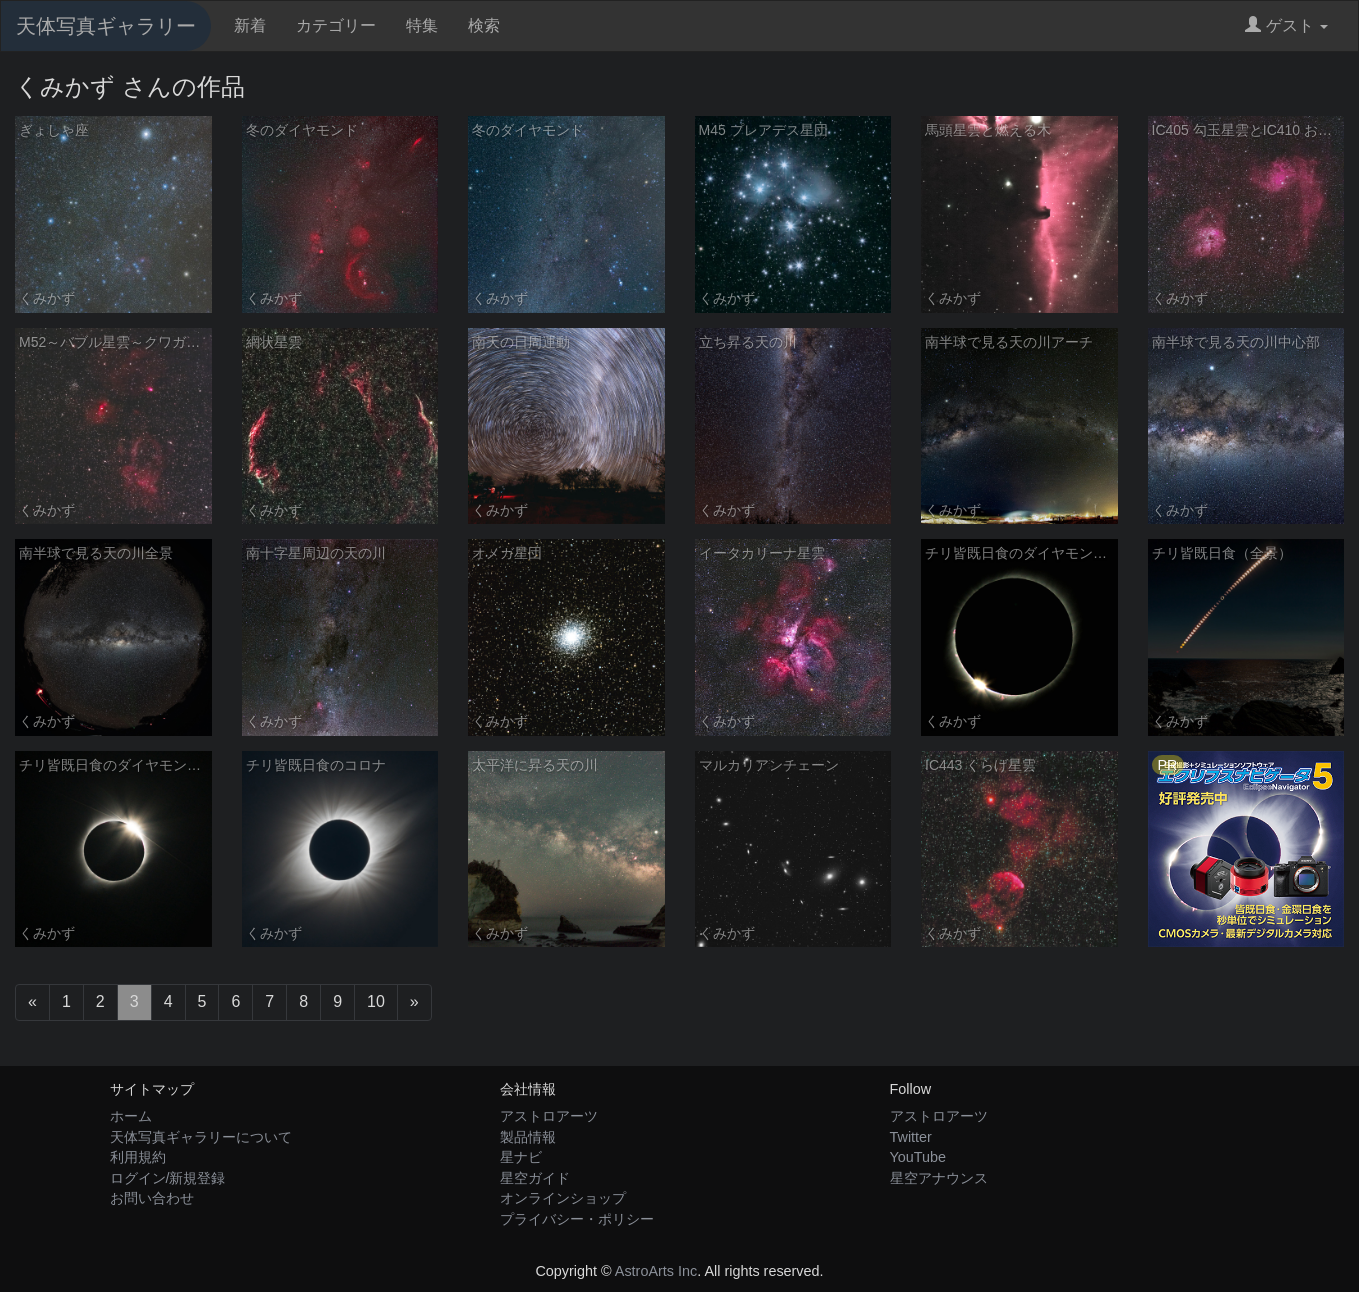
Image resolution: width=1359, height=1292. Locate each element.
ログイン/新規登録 (168, 1178)
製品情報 (528, 1137)
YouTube (918, 1157)
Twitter (911, 1137)
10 (376, 1001)
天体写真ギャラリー (106, 26)
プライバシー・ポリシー (577, 1219)
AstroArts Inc (656, 1271)
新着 (250, 25)
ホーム (131, 1116)
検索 (484, 25)
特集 (422, 25)
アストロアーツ (549, 1116)
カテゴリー (336, 25)
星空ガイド (535, 1178)
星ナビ (521, 1157)
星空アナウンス (939, 1178)
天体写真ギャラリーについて (201, 1137)
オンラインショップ (563, 1198)
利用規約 (138, 1157)
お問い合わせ (152, 1198)
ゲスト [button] (1286, 25)
